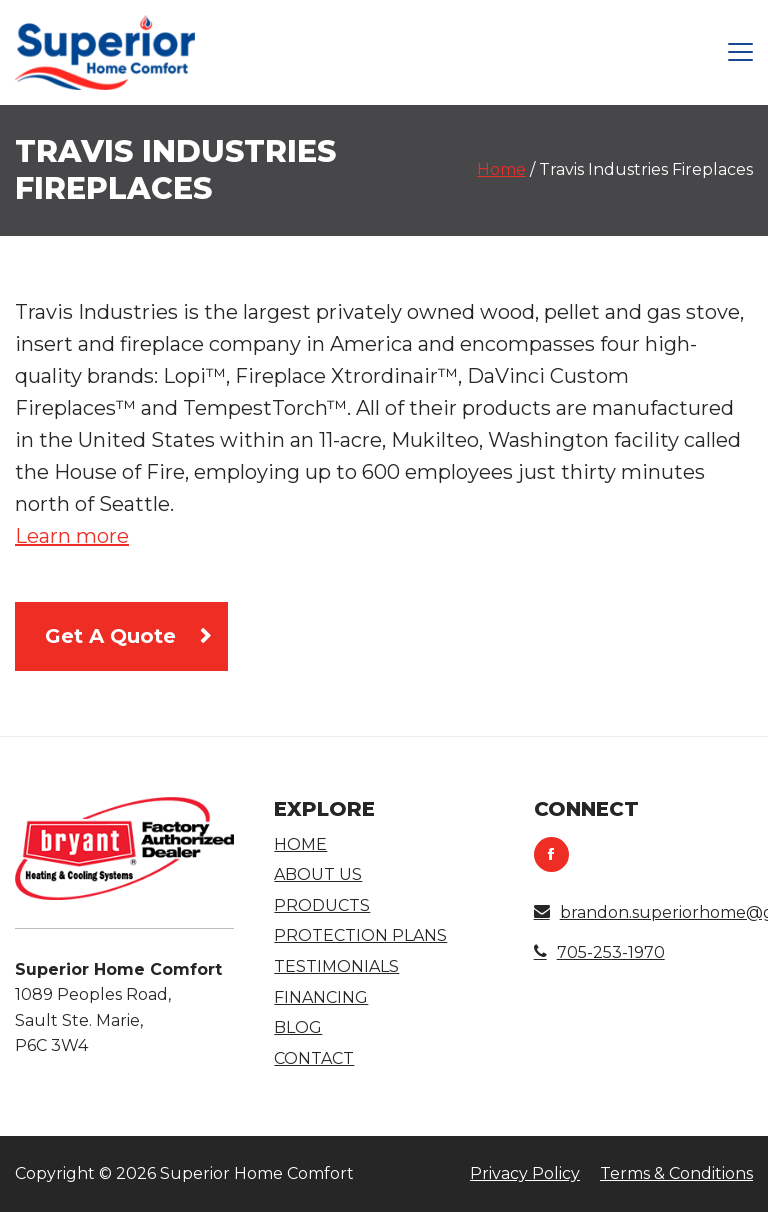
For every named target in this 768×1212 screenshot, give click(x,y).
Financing (321, 997)
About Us (318, 874)
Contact (314, 1058)
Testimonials (336, 966)
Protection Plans (360, 935)
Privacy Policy (525, 1173)
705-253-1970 (599, 952)
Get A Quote (110, 636)
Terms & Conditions (676, 1173)
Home (501, 169)
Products (322, 905)
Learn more (72, 536)
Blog (298, 1027)
